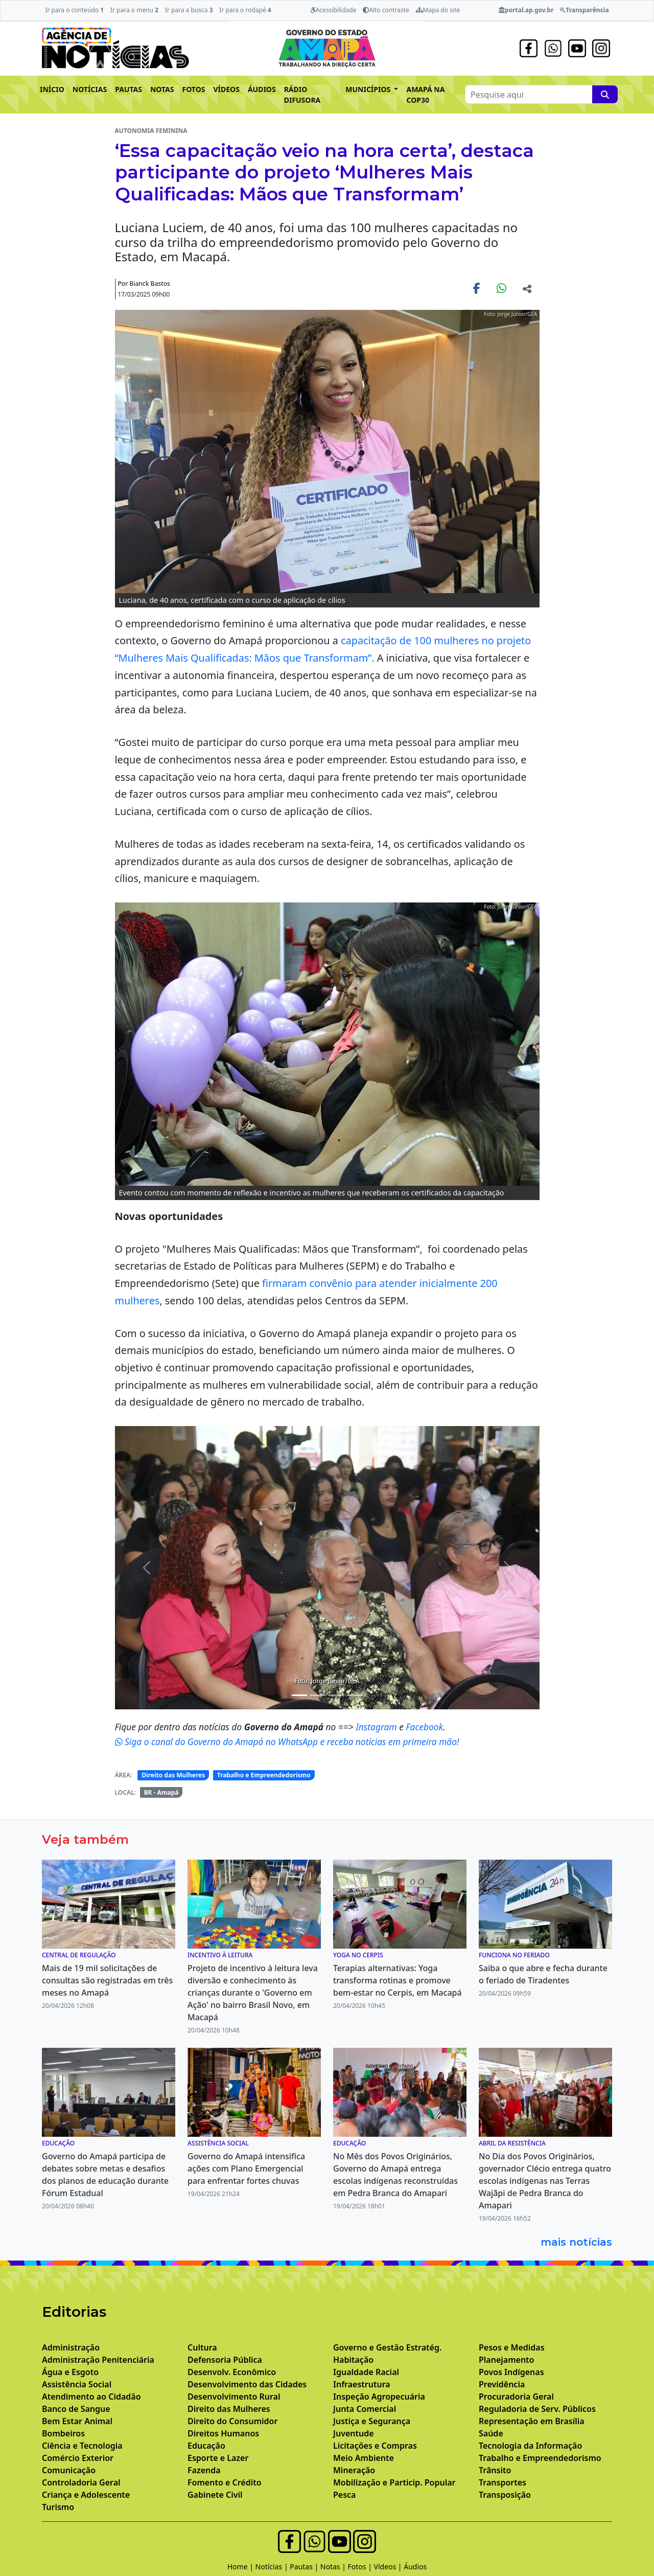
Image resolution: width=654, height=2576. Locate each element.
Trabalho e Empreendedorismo (264, 1775)
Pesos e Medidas (512, 2347)
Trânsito (495, 2470)
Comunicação (69, 2470)
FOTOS (193, 89)
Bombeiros (63, 2433)
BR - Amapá (161, 1792)
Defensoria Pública (225, 2359)
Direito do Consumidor (232, 2421)
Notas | (334, 2566)
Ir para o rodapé (245, 10)
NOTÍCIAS (90, 89)
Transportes (502, 2482)
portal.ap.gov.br (526, 10)
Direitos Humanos (223, 2433)
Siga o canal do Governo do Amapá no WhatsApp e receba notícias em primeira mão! (287, 1741)
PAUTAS (128, 89)
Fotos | (361, 2566)
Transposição (505, 2494)
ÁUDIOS (262, 89)
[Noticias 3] (336, 1695)
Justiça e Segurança (371, 2421)
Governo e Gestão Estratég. (387, 2347)
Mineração (354, 2470)
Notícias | (272, 2566)
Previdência (502, 2384)
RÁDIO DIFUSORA (302, 94)
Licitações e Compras (375, 2445)
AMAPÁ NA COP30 (425, 94)
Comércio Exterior (77, 2458)
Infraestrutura (361, 2384)
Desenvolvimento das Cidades (247, 2384)
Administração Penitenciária (98, 2359)
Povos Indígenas (511, 2372)
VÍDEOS (226, 89)
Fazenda (204, 2470)
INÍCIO (52, 89)
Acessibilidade (333, 10)
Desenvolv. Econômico (232, 2372)
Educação (206, 2445)
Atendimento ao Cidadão (91, 2396)
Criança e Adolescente (86, 2494)
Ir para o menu (134, 10)
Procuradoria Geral (516, 2396)
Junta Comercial (364, 2408)
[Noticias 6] (354, 1695)
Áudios (415, 2566)
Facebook (424, 1727)
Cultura (202, 2347)
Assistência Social (76, 2384)
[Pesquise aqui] (605, 94)
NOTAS (162, 89)
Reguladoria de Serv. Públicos (537, 2408)
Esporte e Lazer (218, 2458)
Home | (241, 2566)
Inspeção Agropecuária (379, 2396)
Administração (71, 2347)
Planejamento (506, 2359)
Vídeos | (389, 2566)
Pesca (344, 2494)
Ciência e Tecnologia (82, 2445)
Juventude (353, 2433)
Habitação (353, 2359)
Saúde (491, 2433)
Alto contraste (386, 10)
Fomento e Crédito (225, 2482)
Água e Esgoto (70, 2372)
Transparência (584, 10)
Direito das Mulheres (173, 1775)
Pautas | (305, 2566)
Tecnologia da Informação (530, 2445)
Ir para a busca (189, 10)
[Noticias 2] (317, 1695)
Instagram (377, 1727)
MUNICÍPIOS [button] (368, 89)
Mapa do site (438, 10)
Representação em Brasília (532, 2421)
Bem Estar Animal (77, 2421)
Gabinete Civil (215, 2494)
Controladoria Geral (81, 2482)
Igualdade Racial (366, 2372)
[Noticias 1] (299, 1695)
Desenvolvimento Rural (234, 2396)
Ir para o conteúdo (74, 10)
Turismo (58, 2507)
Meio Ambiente (363, 2458)
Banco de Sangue (76, 2408)
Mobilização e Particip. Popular (394, 2482)
